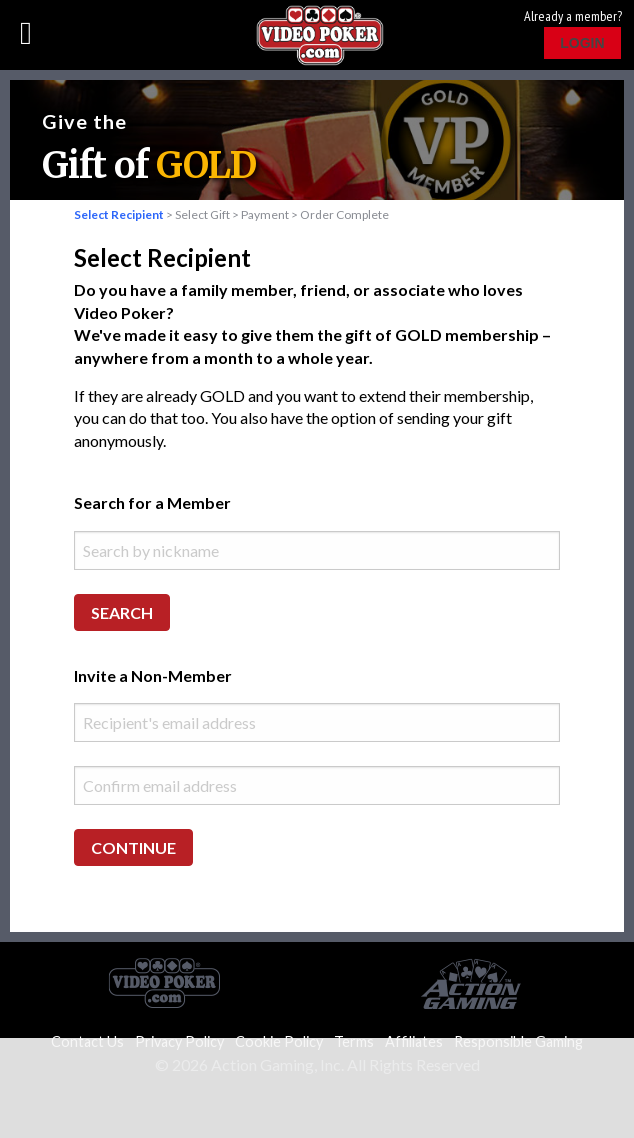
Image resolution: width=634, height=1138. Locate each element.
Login (582, 43)
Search (122, 612)
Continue (133, 847)
